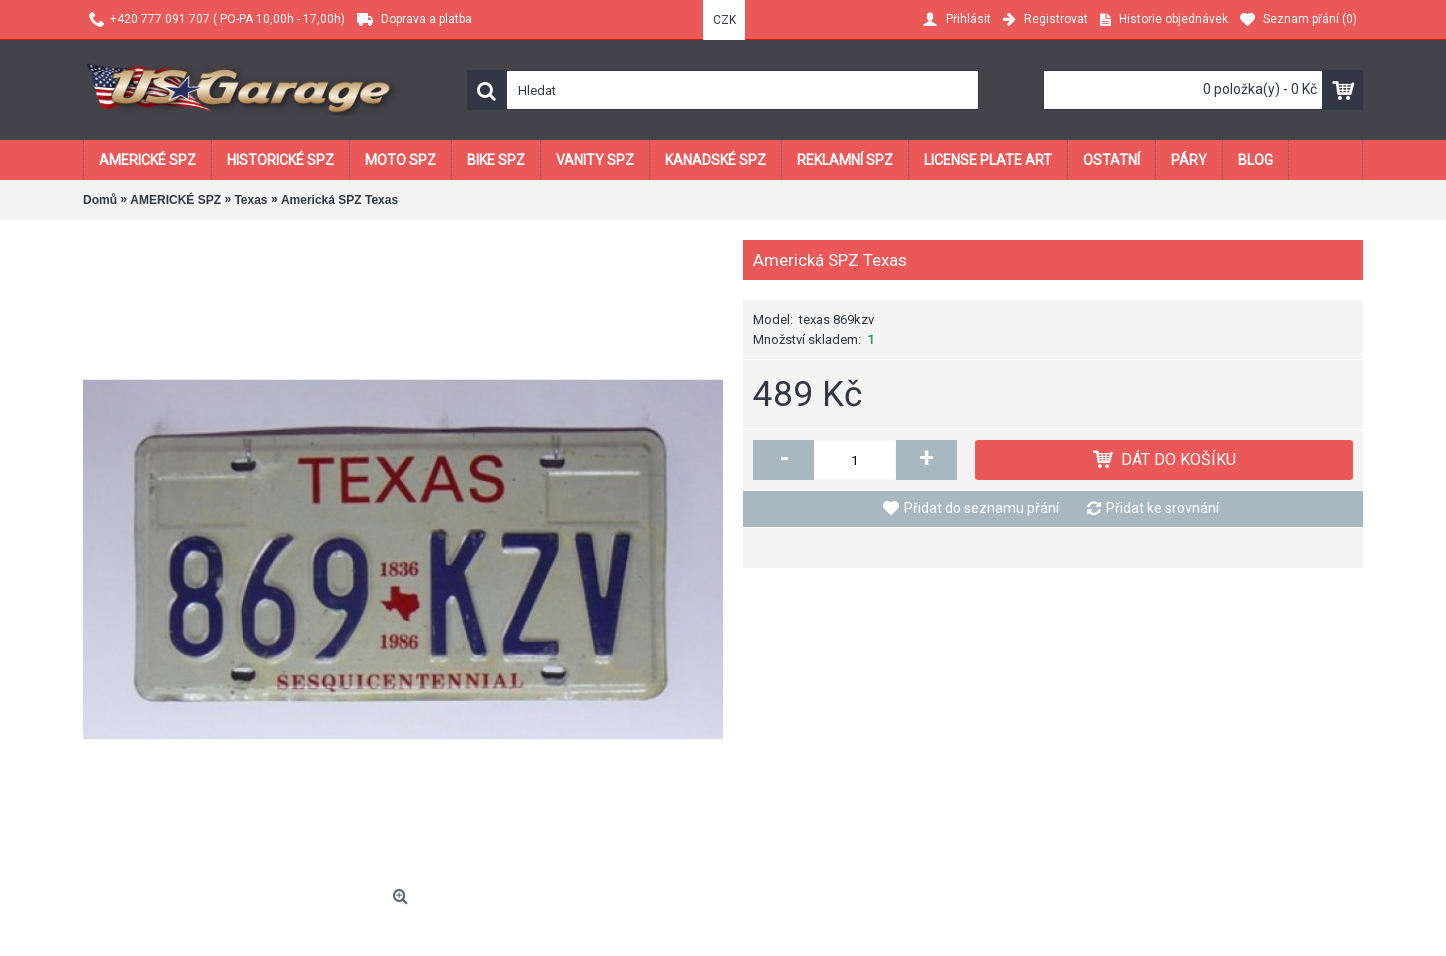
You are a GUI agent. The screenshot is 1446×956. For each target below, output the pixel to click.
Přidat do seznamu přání (981, 508)
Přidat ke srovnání (1162, 508)
